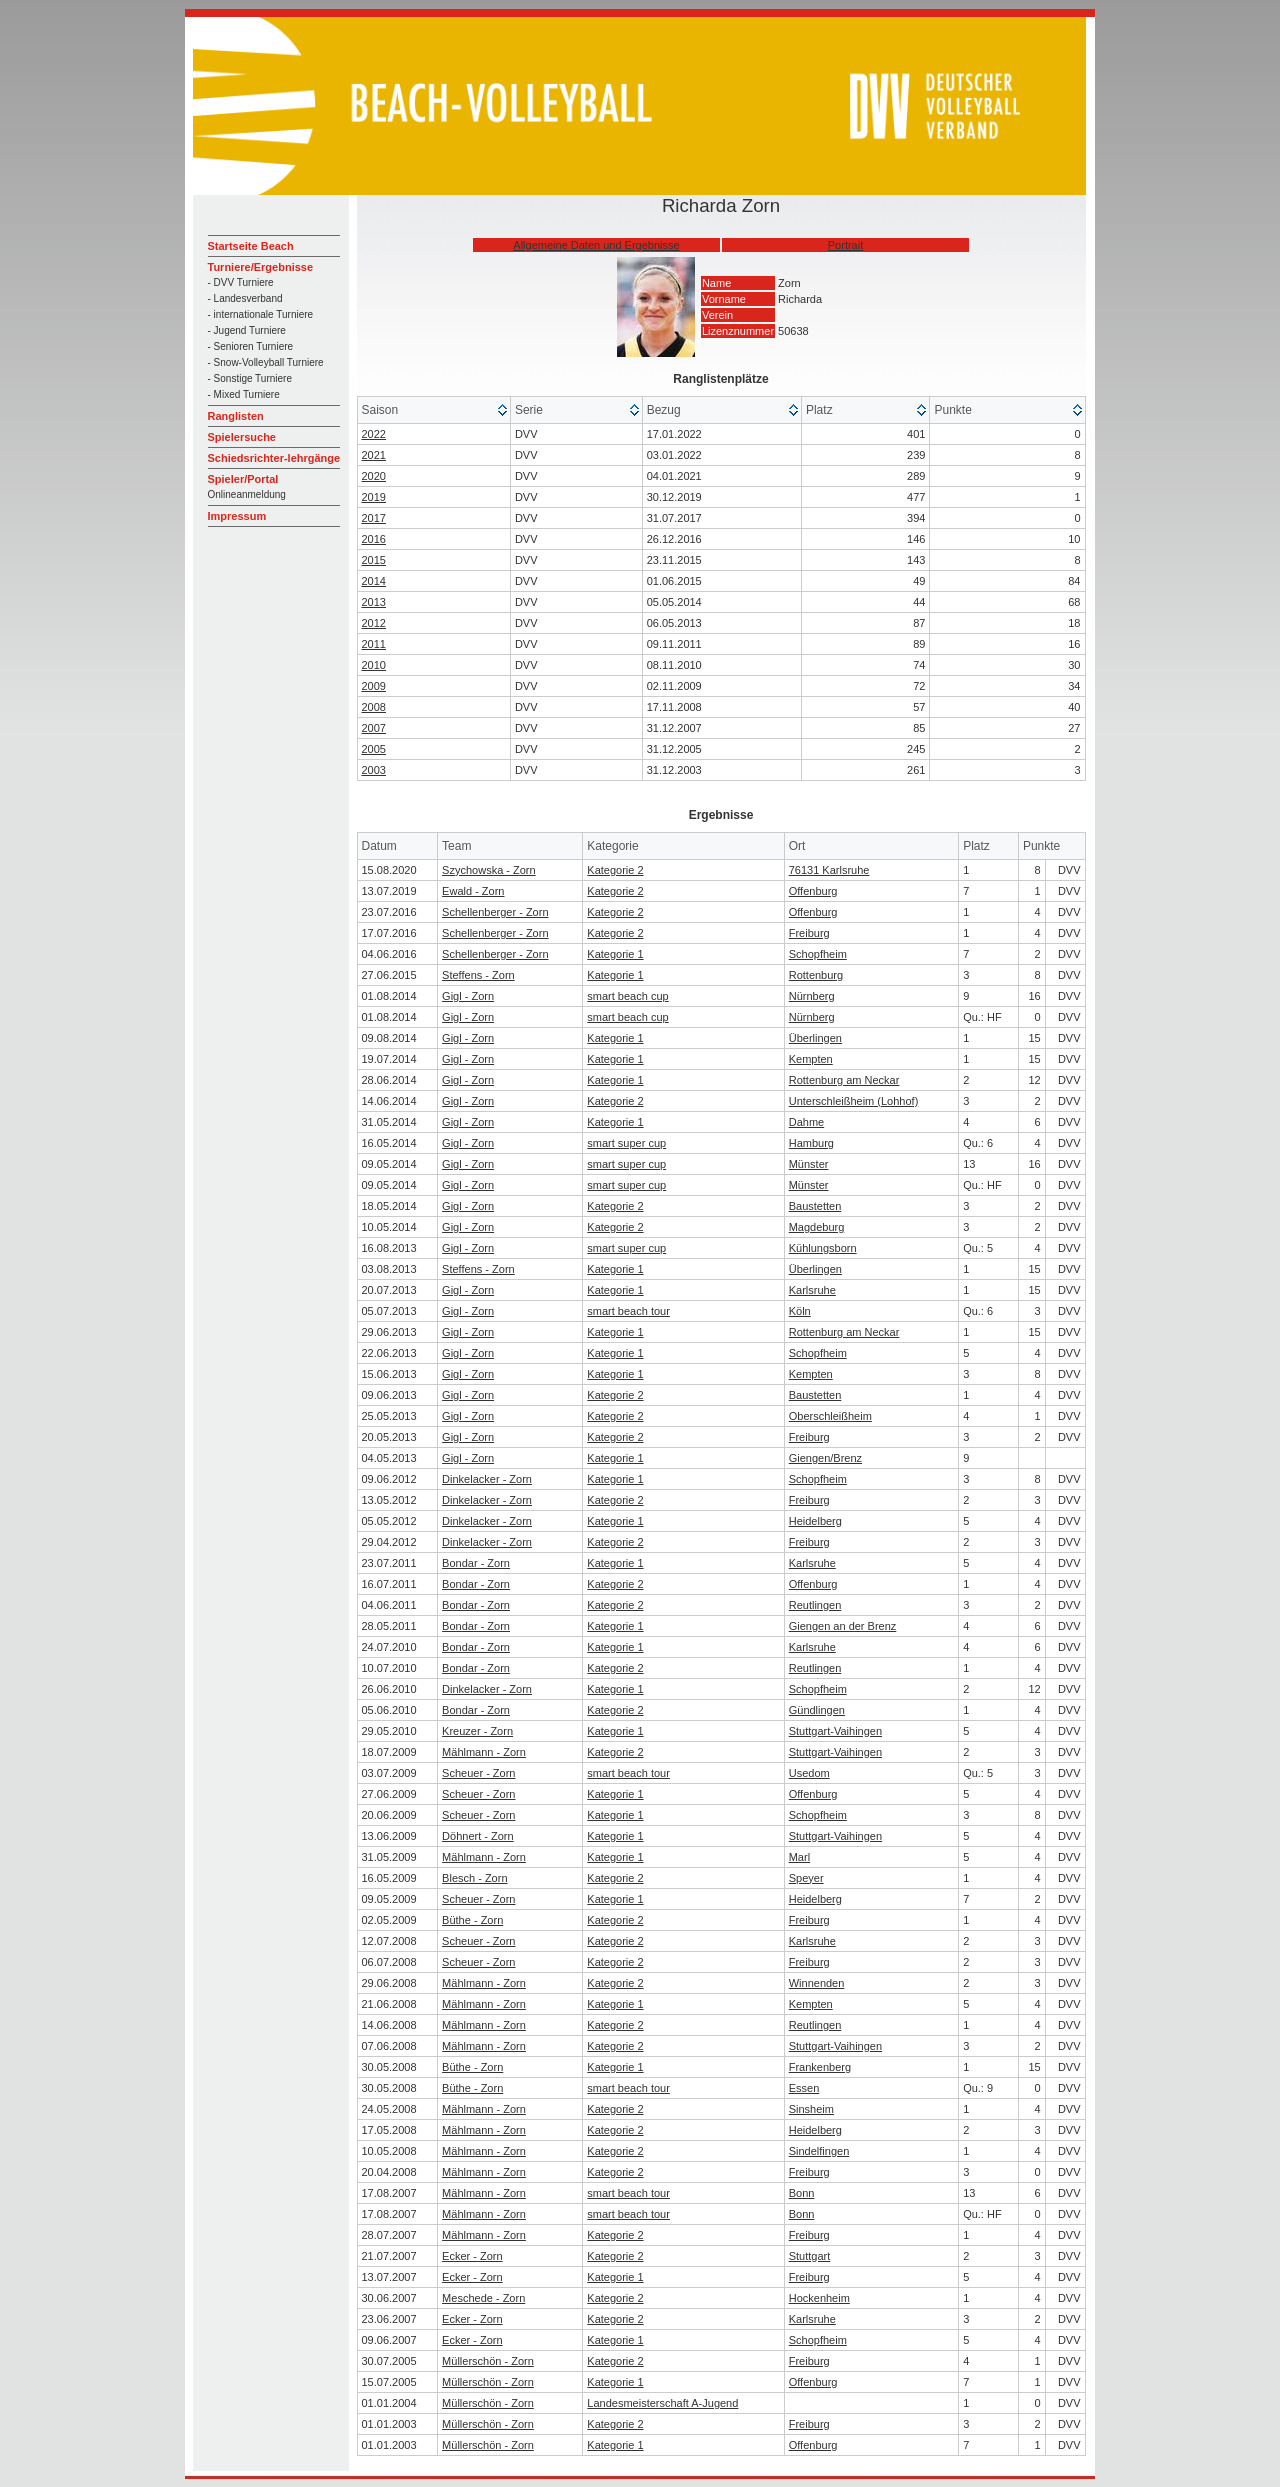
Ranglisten (236, 416)
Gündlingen (817, 1710)
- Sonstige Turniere (250, 378)
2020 (374, 476)
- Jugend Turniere (247, 330)
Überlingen (815, 1038)
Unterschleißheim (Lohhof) (854, 1101)
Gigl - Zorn (468, 996)
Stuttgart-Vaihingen (835, 1731)
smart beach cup (627, 996)
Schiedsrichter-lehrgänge (274, 458)
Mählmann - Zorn (484, 1752)
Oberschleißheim (830, 1416)
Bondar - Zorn (476, 1563)
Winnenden (817, 1983)
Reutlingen (815, 1605)
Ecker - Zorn (472, 2256)
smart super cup (626, 1143)
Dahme (806, 1122)
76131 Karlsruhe (829, 870)
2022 (374, 434)
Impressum (237, 516)
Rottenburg (816, 975)
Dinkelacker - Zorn (487, 1479)
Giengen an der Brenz (843, 1626)
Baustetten (815, 1206)
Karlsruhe (812, 1290)
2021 (374, 455)
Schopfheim (818, 954)
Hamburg (811, 1143)
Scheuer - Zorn (478, 1773)
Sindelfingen (819, 2151)
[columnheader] (434, 410)
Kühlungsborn (823, 1248)
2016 (374, 539)
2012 (374, 623)
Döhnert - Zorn (478, 1836)
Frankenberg (820, 2067)
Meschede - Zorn (483, 2298)
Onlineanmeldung (247, 494)
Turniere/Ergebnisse (261, 267)
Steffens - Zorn (478, 975)
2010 (374, 665)
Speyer (806, 1878)
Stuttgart (810, 2256)
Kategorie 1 (615, 954)
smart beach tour (628, 1311)
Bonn (802, 2193)
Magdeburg (817, 1227)
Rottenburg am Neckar (844, 1080)
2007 (374, 728)
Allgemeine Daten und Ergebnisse (596, 245)
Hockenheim (819, 2298)
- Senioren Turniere (251, 346)
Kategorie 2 (615, 870)
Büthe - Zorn (472, 1920)
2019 (374, 497)
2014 (374, 581)
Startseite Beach (251, 246)
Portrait (845, 245)
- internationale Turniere (261, 314)
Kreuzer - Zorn (477, 1731)
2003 (374, 770)
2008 (374, 707)
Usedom (809, 1773)
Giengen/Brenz (825, 1458)
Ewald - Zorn (473, 891)
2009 (374, 686)
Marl (799, 1857)
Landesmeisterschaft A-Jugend (662, 2403)
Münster (809, 1164)
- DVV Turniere (241, 282)
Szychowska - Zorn (489, 870)
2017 (374, 518)
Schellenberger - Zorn (495, 912)
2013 (374, 602)
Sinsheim (811, 2109)
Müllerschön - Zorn (488, 2361)
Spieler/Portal (243, 479)
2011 (374, 644)
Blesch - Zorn (474, 1878)
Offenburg (813, 891)
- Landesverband (245, 298)
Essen (804, 2088)
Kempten (811, 1059)
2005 (374, 749)
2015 (374, 560)
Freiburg (809, 933)
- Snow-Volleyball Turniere (266, 362)
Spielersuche (242, 437)
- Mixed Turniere (244, 394)
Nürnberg (812, 996)
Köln (800, 1311)
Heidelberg (815, 1521)
